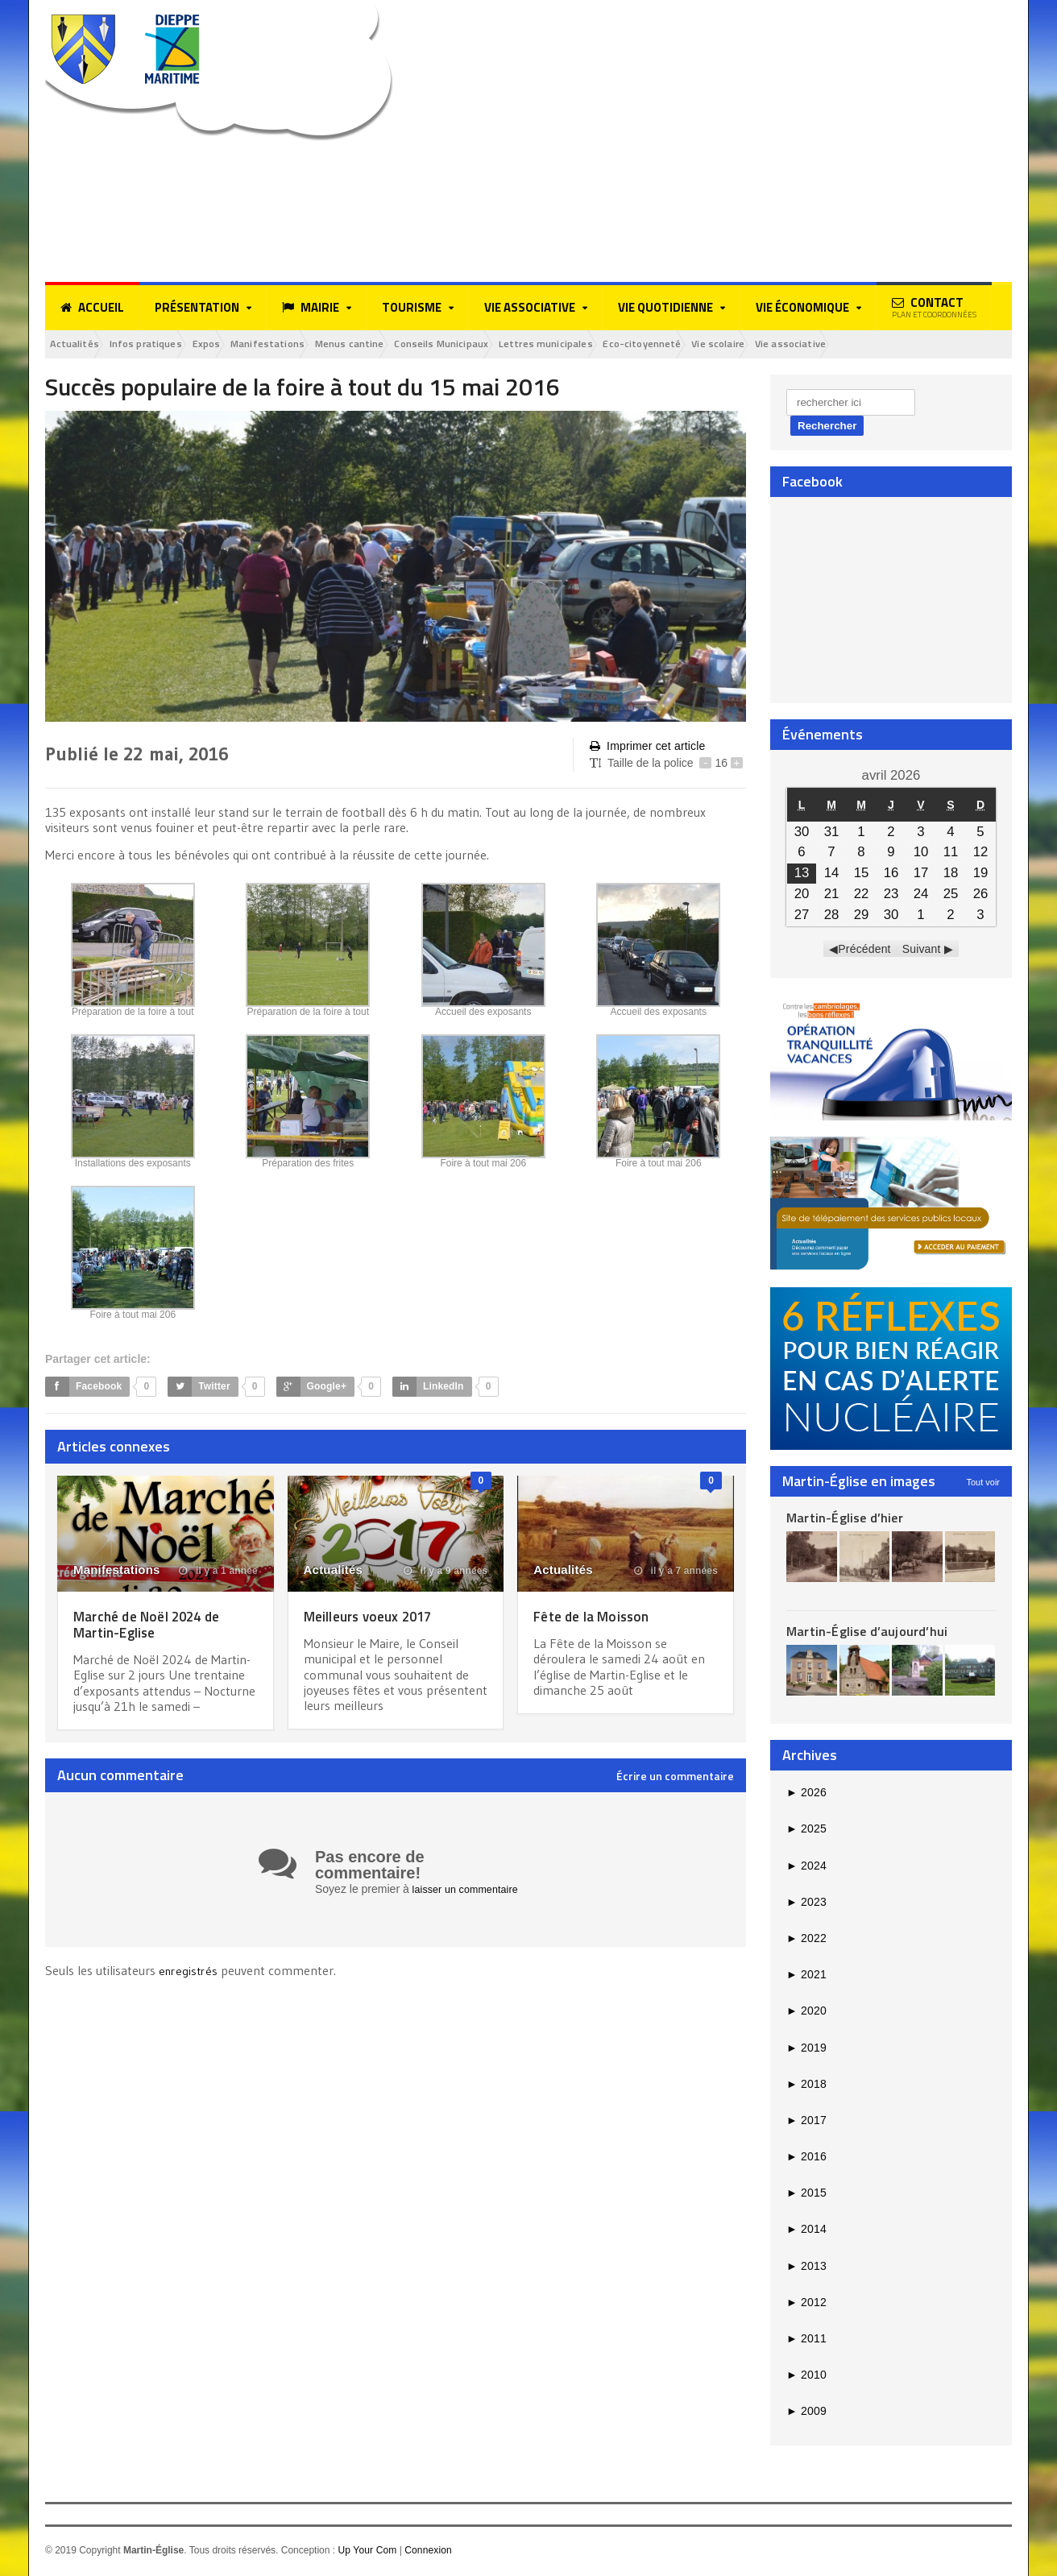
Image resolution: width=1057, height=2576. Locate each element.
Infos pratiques (165, 345)
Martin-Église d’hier (843, 1520)
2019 (806, 2050)
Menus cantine (411, 345)
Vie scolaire (846, 345)
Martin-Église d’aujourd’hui (864, 1633)
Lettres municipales (642, 345)
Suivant (921, 951)
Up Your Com (366, 2552)
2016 (806, 2158)
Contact (934, 307)
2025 (806, 1831)
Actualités (81, 345)
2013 (806, 2268)
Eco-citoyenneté (755, 345)
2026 (806, 1794)
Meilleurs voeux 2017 (378, 1617)
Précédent (865, 951)
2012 (806, 2304)
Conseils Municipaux (519, 345)
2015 (806, 2195)
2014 (806, 2232)
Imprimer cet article (646, 748)
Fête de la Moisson (599, 1617)
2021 (806, 1976)
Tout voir (983, 1484)
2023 (806, 1904)
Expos (240, 345)
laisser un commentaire (470, 1891)
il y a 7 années (677, 1573)
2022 (806, 1940)
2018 (806, 2086)
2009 (806, 2414)
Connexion (427, 2552)
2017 (806, 2122)
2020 (806, 2013)
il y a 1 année (219, 1573)
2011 (806, 2340)
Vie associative (933, 345)
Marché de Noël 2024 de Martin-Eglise (156, 1625)
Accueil (92, 307)
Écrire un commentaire (675, 1778)
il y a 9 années (447, 1573)
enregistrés (191, 1973)
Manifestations (314, 345)
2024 (806, 1868)
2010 (806, 2377)
